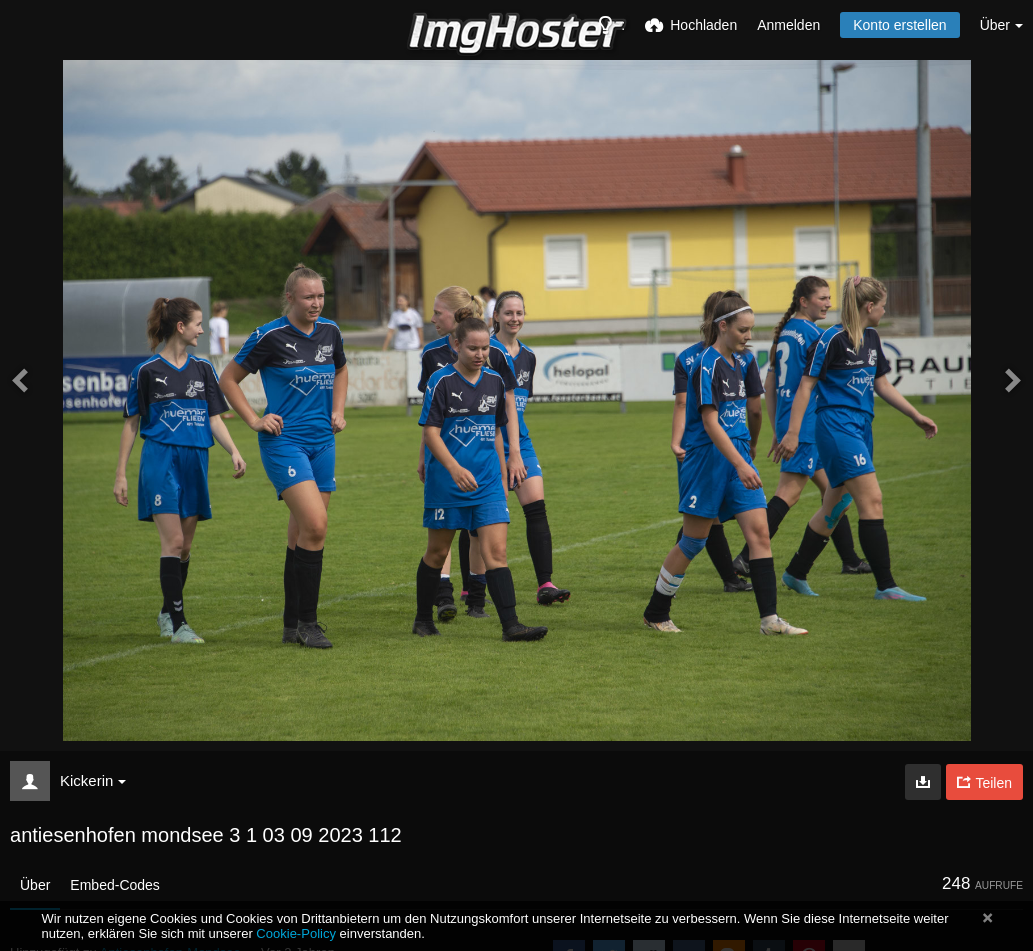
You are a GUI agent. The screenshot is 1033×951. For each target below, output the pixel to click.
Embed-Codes (115, 885)
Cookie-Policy (296, 933)
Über (35, 885)
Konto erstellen (899, 25)
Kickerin (93, 780)
